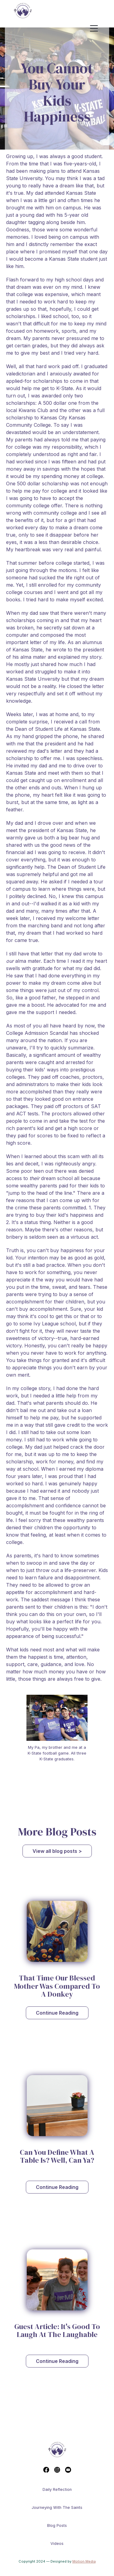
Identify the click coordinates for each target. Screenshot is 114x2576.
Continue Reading (57, 2013)
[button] (99, 29)
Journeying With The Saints (57, 2507)
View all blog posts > (57, 1851)
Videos (57, 2543)
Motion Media (84, 2561)
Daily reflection (57, 2489)
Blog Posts (57, 2525)
